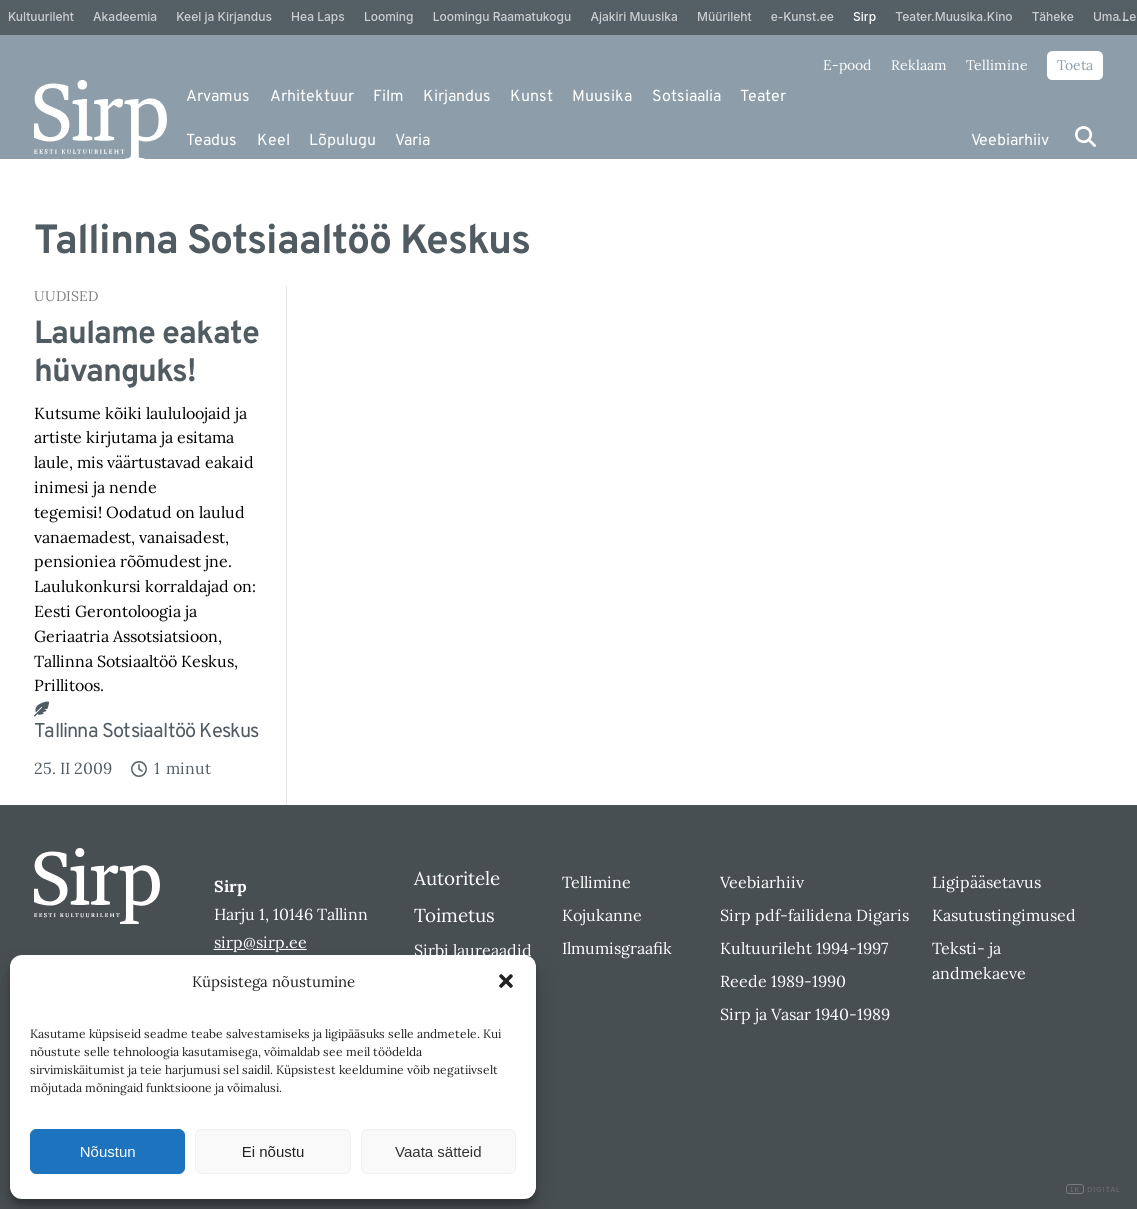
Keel (273, 141)
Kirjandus (457, 97)
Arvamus (218, 97)
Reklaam (919, 65)
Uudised (66, 296)
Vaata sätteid (438, 1151)
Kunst (531, 97)
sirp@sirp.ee (260, 942)
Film (388, 97)
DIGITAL (1093, 1189)
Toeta (1075, 65)
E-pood (847, 65)
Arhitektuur (312, 97)
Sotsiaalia (686, 97)
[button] (506, 981)
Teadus (211, 141)
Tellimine (997, 65)
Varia (412, 141)
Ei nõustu (273, 1151)
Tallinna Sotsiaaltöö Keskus (146, 732)
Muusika (602, 97)
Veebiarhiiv (1010, 141)
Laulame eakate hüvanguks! (146, 354)
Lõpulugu (342, 141)
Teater (763, 97)
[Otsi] (1085, 136)
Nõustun (108, 1151)
